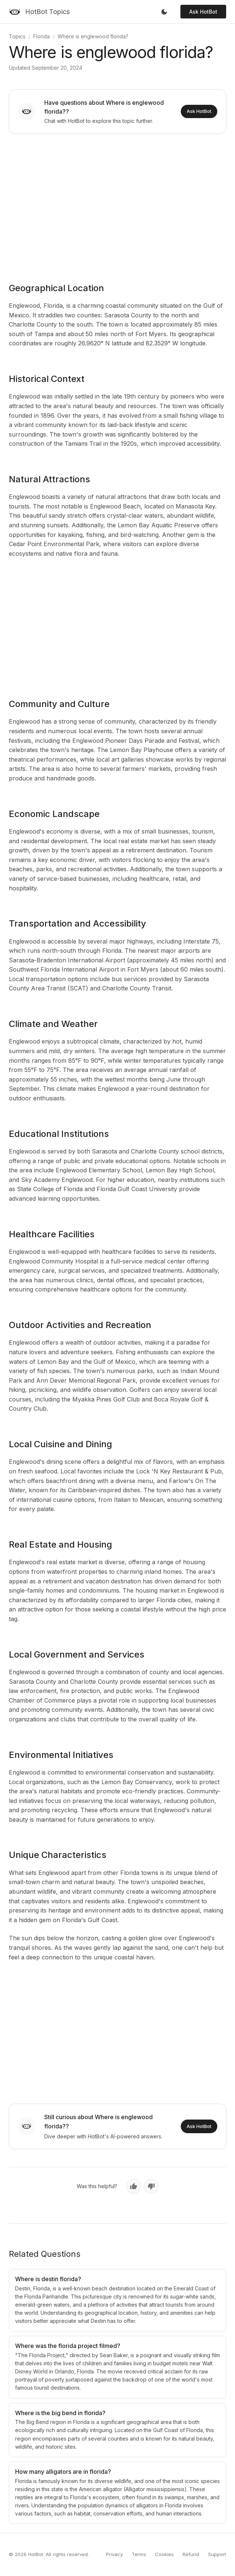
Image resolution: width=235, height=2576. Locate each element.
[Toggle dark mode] (164, 11)
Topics (17, 36)
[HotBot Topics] (39, 12)
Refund (191, 2554)
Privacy (114, 2554)
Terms (139, 2554)
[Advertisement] (117, 203)
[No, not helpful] (151, 2186)
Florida (41, 36)
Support (217, 2554)
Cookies (164, 2554)
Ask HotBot (203, 11)
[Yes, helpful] (133, 2186)
